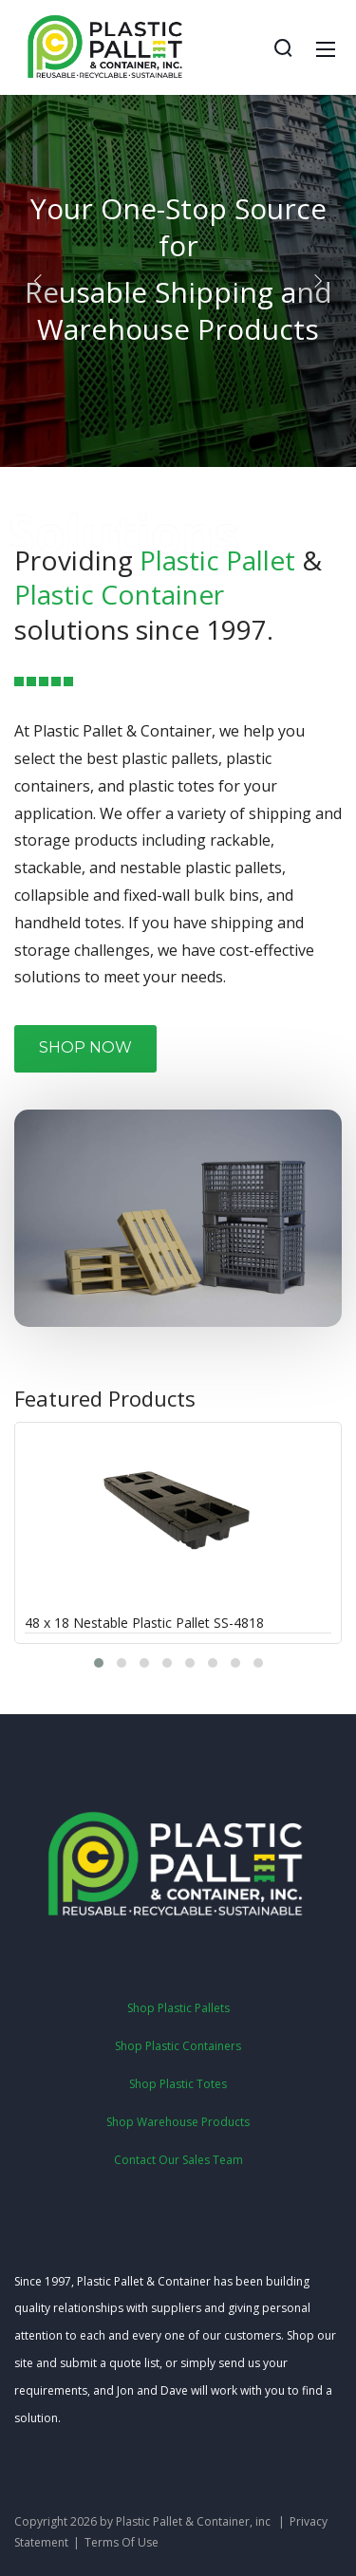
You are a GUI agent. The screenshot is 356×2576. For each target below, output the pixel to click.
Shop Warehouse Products (178, 2122)
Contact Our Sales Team (178, 2160)
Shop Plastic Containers (178, 2046)
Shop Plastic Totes (178, 2084)
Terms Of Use (121, 2542)
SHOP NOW (85, 1047)
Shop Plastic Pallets (178, 2008)
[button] (38, 281)
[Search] (283, 47)
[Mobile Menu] (325, 47)
